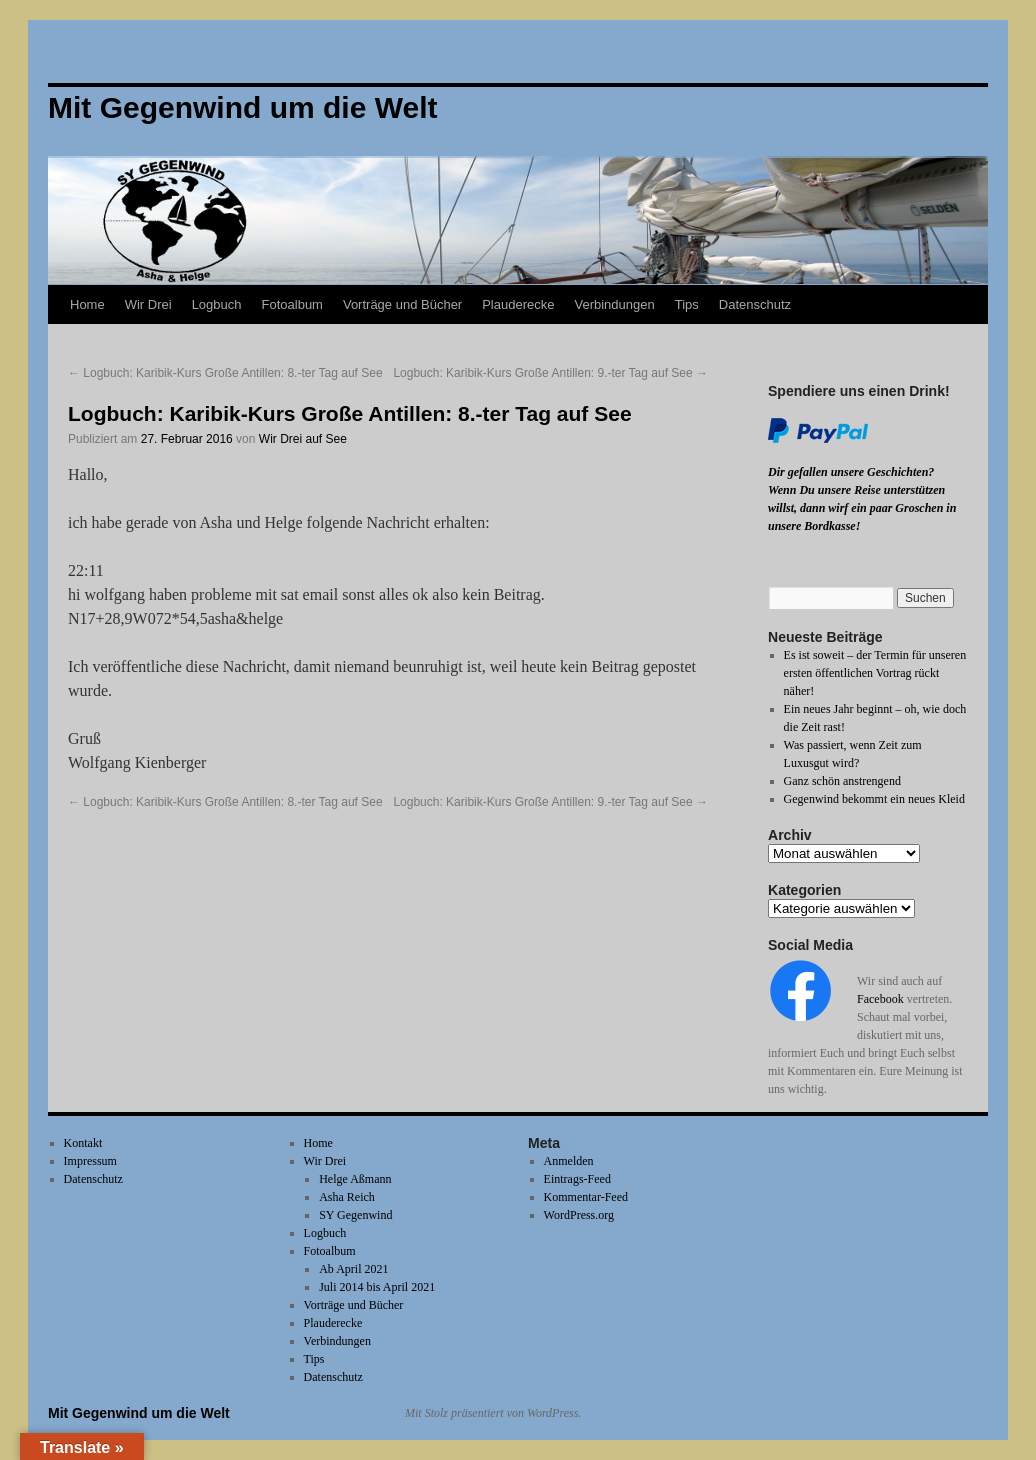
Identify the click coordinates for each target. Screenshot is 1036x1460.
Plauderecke (518, 304)
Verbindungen (614, 304)
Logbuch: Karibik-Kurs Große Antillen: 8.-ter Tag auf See (225, 373)
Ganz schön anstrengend (842, 781)
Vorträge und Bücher (402, 304)
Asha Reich (347, 1197)
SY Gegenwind (355, 1215)
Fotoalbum (292, 304)
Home (87, 304)
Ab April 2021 (353, 1269)
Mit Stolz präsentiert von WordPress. (493, 1413)
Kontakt (83, 1143)
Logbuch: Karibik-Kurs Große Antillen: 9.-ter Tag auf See (550, 373)
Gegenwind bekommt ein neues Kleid (874, 799)
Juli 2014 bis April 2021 (377, 1287)
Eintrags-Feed (577, 1179)
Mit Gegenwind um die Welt (139, 1413)
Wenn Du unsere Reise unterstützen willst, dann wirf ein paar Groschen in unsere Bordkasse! (862, 508)
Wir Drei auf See (303, 439)
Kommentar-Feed (586, 1197)
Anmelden (569, 1161)
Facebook (880, 999)
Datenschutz (755, 304)
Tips (687, 304)
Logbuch (217, 304)
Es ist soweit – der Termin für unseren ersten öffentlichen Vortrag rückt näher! (875, 673)
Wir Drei (148, 304)
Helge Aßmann (355, 1179)
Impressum (90, 1161)
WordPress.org (579, 1215)
